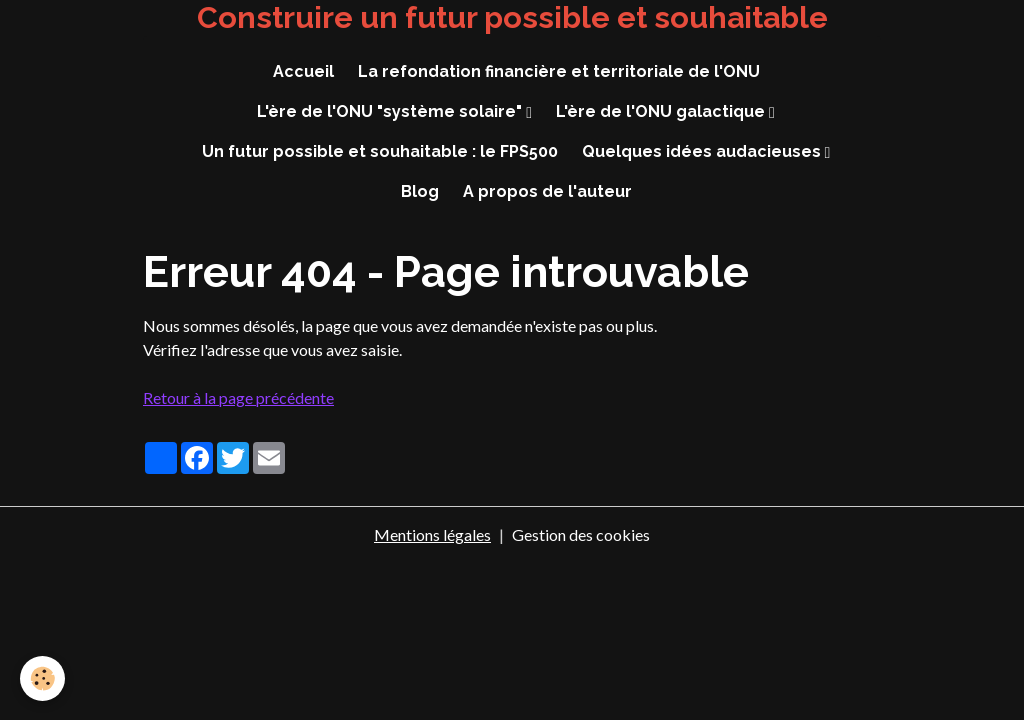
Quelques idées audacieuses (703, 151)
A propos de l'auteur (547, 191)
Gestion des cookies (581, 534)
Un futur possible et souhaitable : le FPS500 (380, 151)
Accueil (303, 71)
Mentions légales (432, 534)
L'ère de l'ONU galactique (662, 111)
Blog (420, 191)
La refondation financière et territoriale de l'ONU (559, 71)
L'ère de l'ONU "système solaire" (391, 111)
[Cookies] (42, 678)
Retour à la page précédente (238, 397)
